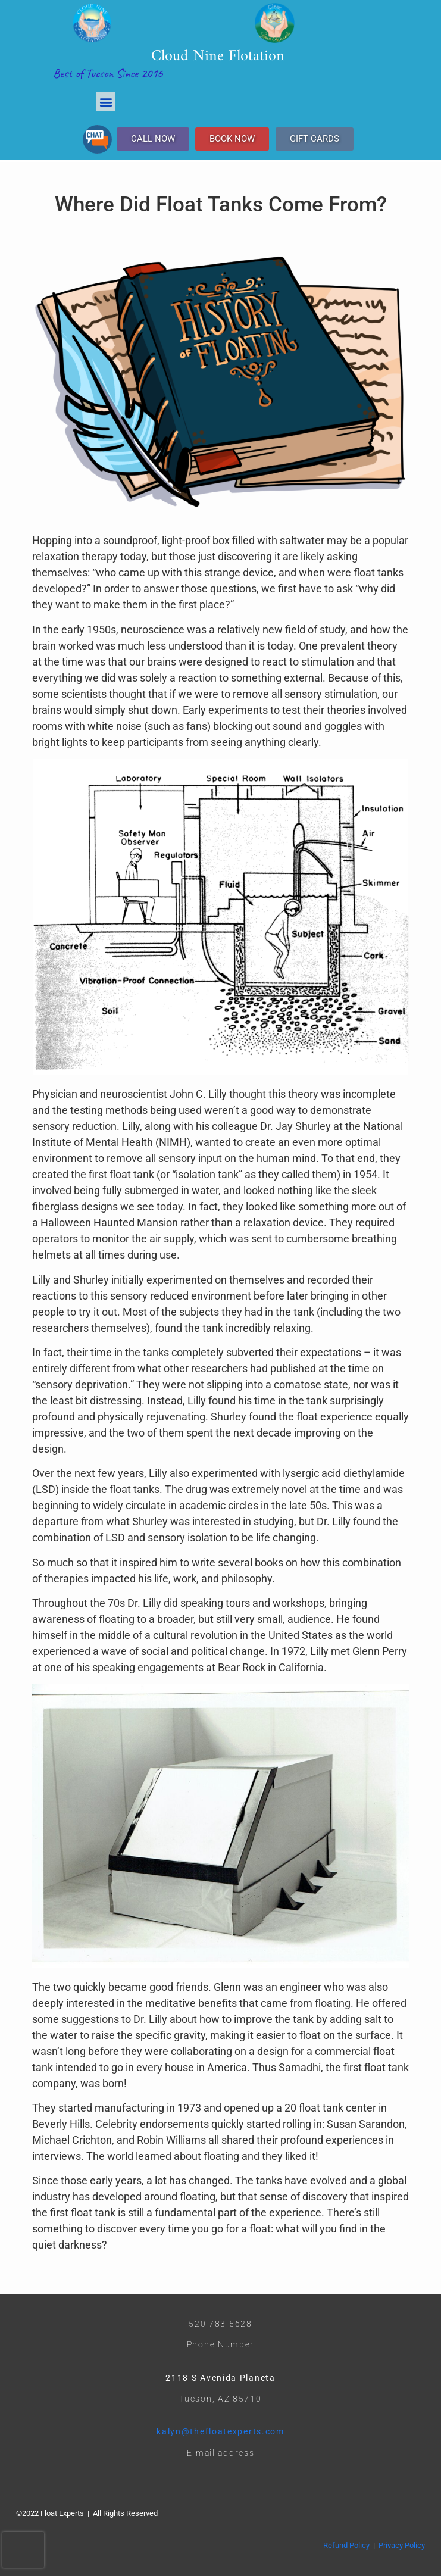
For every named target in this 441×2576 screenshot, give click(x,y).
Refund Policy (346, 2545)
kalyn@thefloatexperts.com (220, 2431)
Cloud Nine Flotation (217, 56)
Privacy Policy (402, 2545)
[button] (105, 101)
